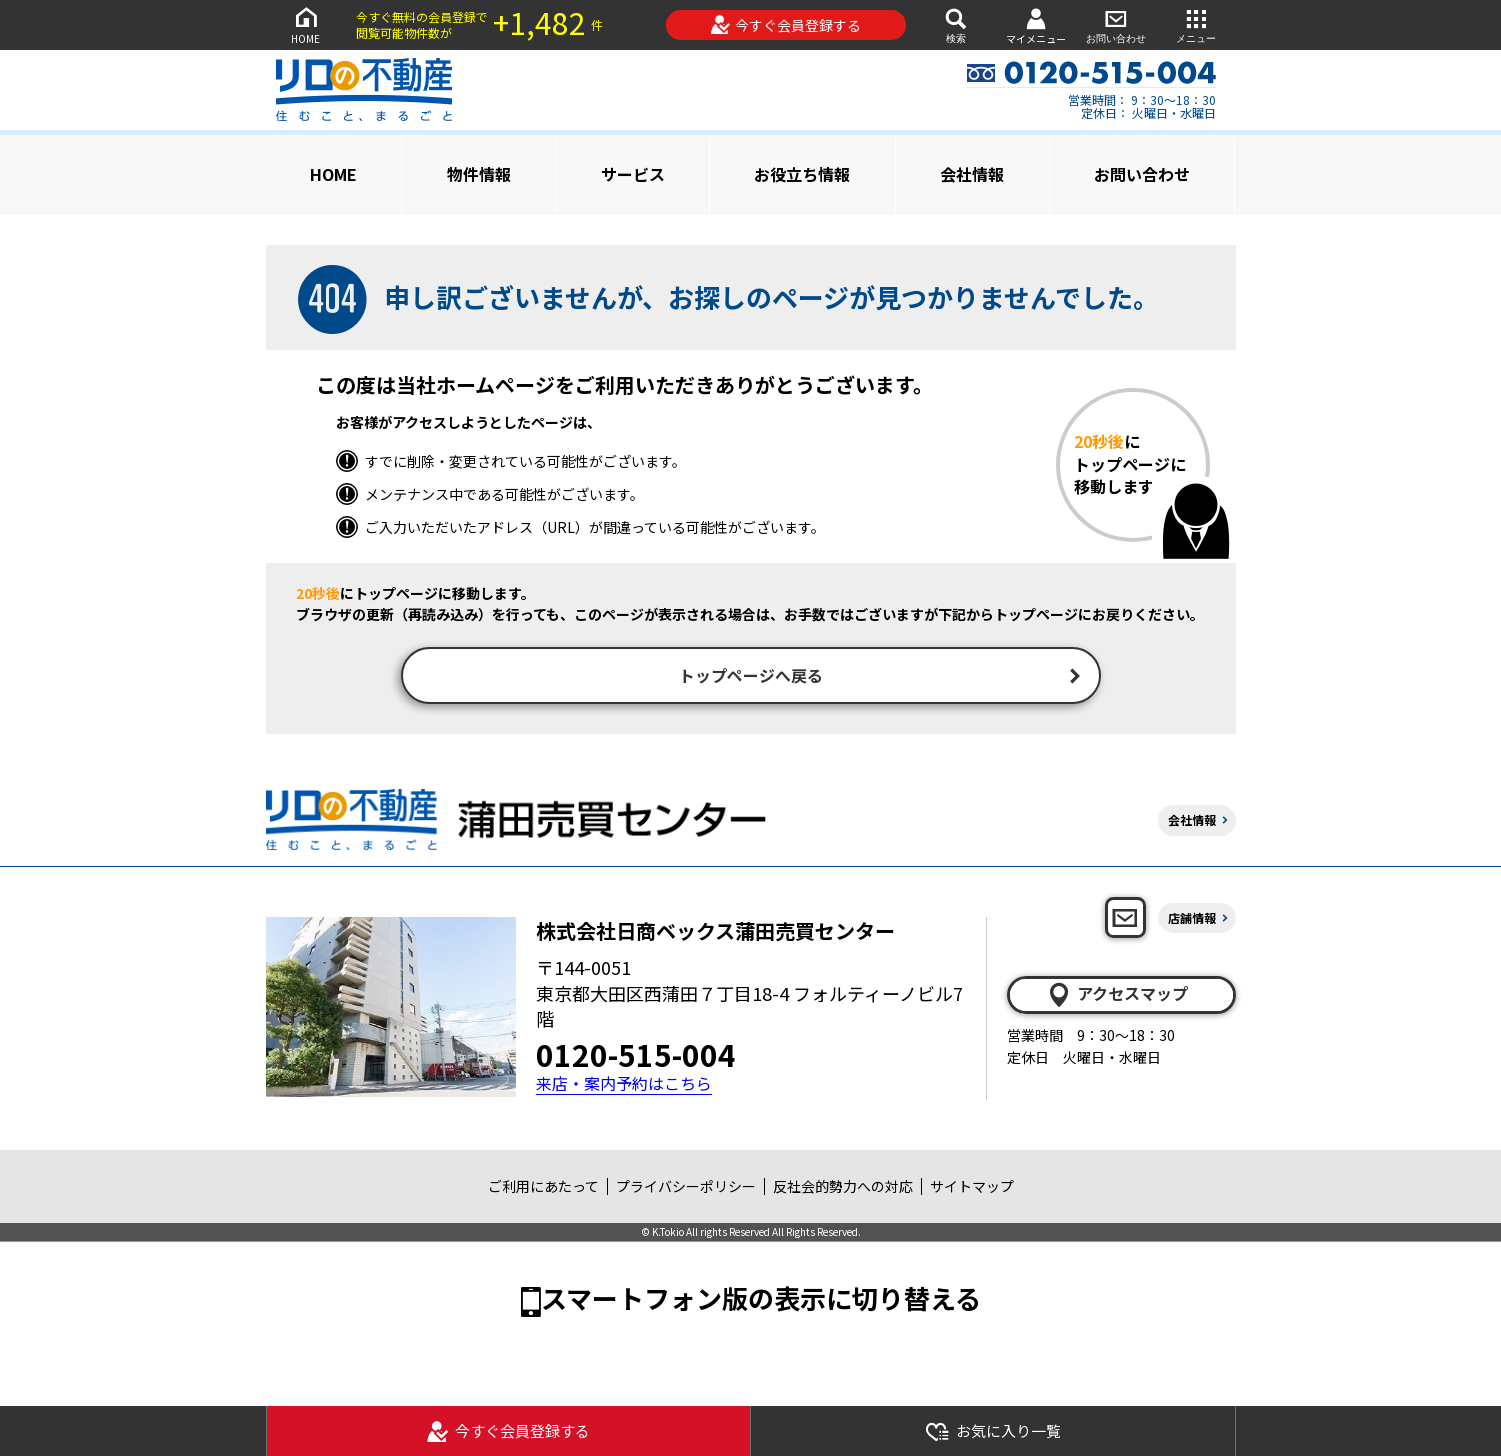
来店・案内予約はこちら (624, 1086)
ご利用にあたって (543, 1189)
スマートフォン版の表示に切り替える (761, 1299)
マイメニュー (1036, 25)
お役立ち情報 (802, 174)
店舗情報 (1192, 919)
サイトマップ (972, 1189)
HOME (306, 24)
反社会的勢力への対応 (843, 1189)
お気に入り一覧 (993, 1431)
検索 (956, 24)
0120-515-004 (636, 1057)
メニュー (1196, 24)
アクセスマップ (1117, 997)
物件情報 (479, 174)
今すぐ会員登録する (785, 25)
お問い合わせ (1116, 24)
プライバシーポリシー (686, 1189)
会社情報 (972, 174)
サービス (633, 174)
